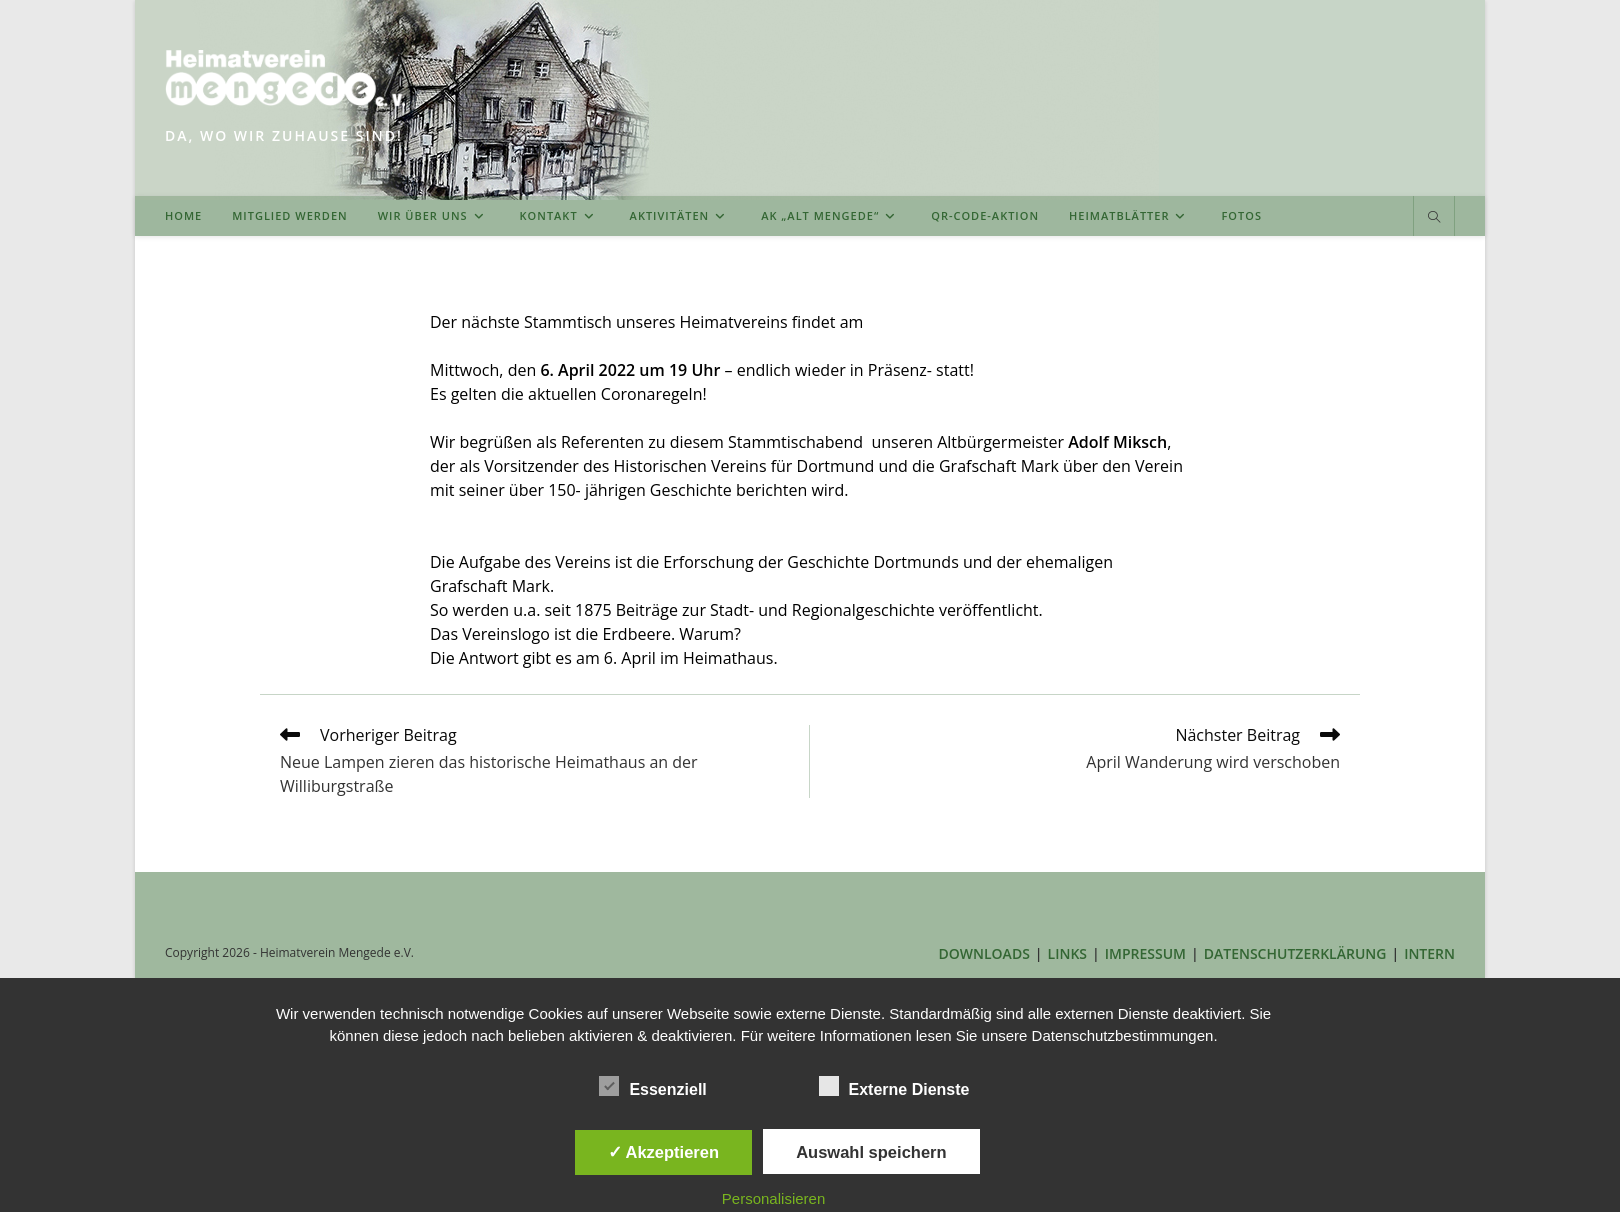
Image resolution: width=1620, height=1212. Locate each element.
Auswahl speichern (871, 1152)
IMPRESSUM (1145, 953)
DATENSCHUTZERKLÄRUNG (1295, 953)
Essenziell (652, 1086)
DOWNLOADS (984, 953)
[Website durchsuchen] (1434, 218)
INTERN (1429, 953)
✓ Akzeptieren (664, 1152)
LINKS (1067, 953)
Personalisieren (773, 1198)
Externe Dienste (894, 1086)
